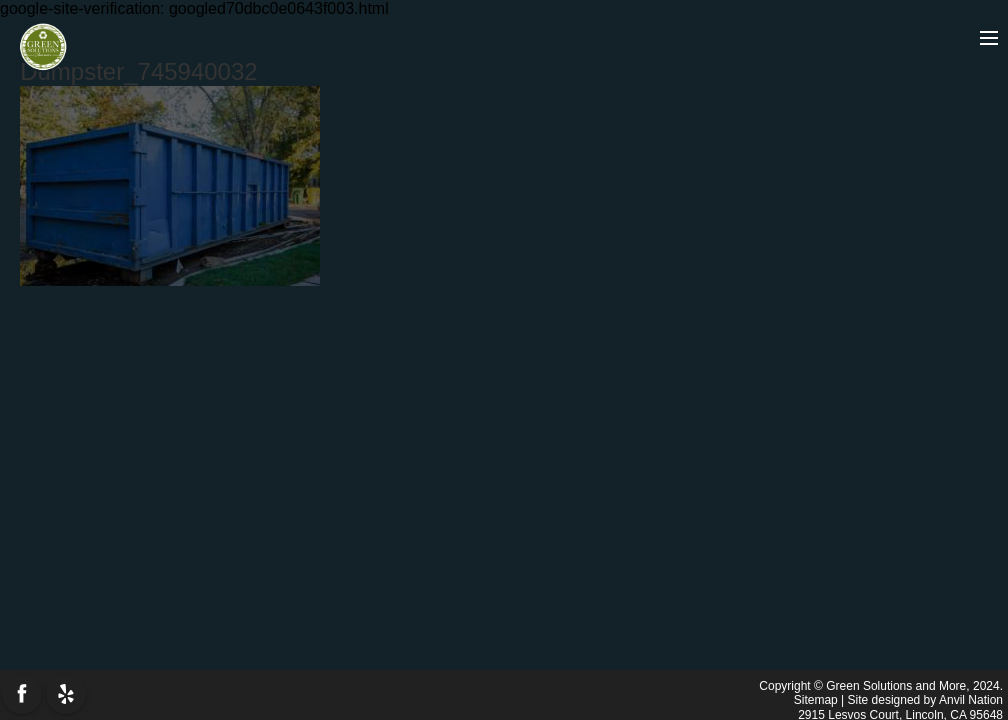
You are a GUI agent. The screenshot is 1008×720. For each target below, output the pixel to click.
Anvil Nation (971, 700)
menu (967, 39)
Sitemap (816, 700)
